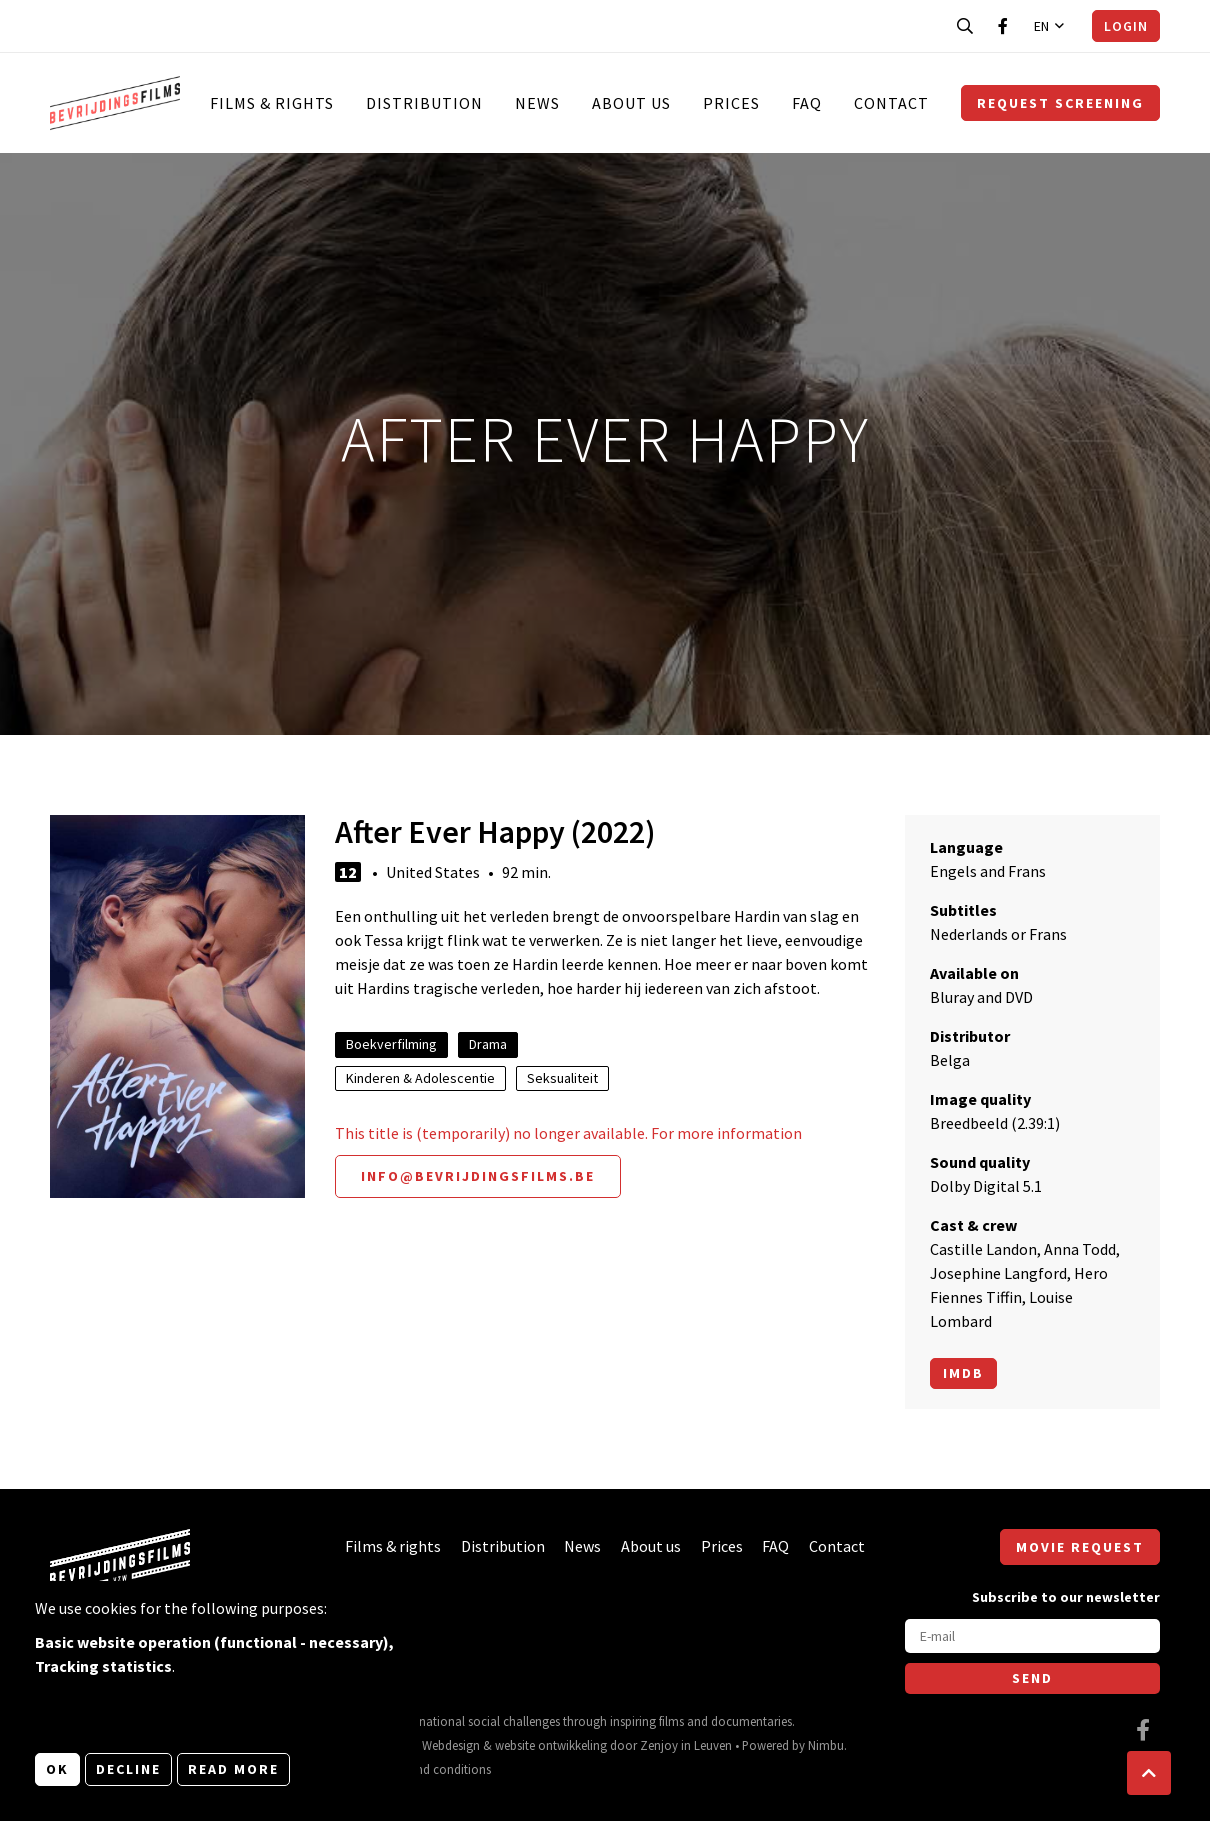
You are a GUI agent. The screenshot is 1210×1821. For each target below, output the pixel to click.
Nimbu (826, 1745)
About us (631, 103)
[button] (1149, 1773)
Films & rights (272, 103)
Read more (233, 1769)
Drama (488, 1044)
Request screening (1060, 103)
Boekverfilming (391, 1044)
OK (57, 1769)
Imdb (963, 1373)
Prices (731, 103)
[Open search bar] (965, 26)
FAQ (807, 103)
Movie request (1080, 1547)
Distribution (424, 103)
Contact (891, 103)
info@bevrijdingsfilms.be (478, 1176)
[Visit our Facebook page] (1003, 26)
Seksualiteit (562, 1078)
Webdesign (451, 1745)
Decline (128, 1769)
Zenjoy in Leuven (686, 1745)
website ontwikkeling (551, 1745)
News (537, 103)
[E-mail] (1032, 1636)
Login (1126, 26)
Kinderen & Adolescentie (420, 1078)
